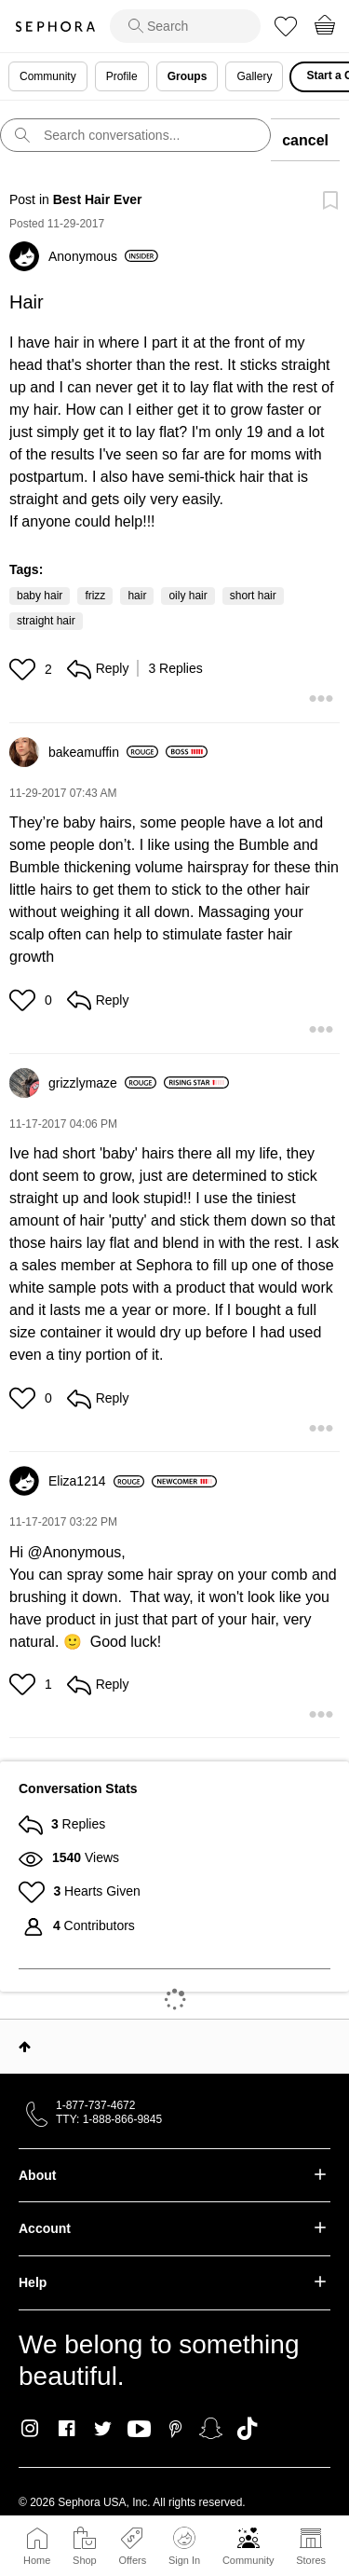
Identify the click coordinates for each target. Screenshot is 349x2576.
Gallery (254, 76)
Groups (188, 76)
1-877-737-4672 (95, 2105)
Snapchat (210, 2428)
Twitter (102, 2428)
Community (248, 2560)
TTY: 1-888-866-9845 (109, 2119)
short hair (253, 595)
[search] (185, 26)
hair (137, 595)
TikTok (247, 2428)
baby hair (39, 595)
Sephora (55, 26)
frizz (95, 595)
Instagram (30, 2428)
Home (36, 2560)
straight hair (46, 620)
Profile (122, 76)
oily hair (187, 595)
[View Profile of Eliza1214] (96, 1481)
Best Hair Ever (97, 199)
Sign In (184, 2546)
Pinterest (175, 2428)
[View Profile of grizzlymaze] (102, 1083)
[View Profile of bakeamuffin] (103, 752)
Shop (85, 2560)
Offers (132, 2560)
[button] (24, 669)
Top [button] (24, 2047)
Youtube (139, 2429)
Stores (311, 2560)
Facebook (66, 2428)
